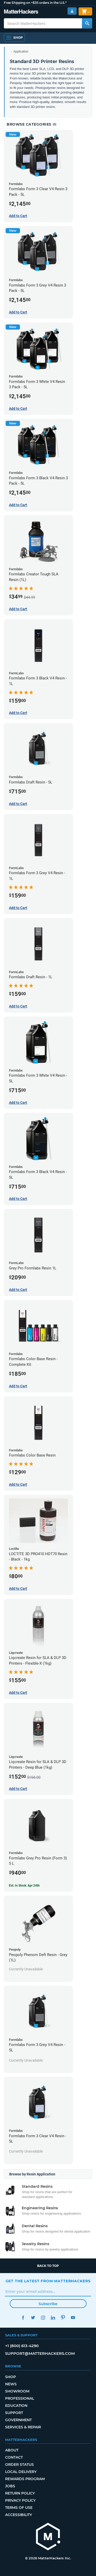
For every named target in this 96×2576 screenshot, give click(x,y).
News (11, 2384)
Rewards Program (25, 2479)
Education (16, 2405)
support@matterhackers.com (40, 2353)
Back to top (48, 2266)
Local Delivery (21, 2471)
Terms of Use (19, 2507)
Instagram (43, 2317)
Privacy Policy (20, 2500)
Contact (14, 2457)
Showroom (17, 2391)
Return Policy (20, 2493)
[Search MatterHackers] (87, 23)
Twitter (33, 2317)
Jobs (10, 2486)
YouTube (73, 2317)
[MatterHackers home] (48, 2537)
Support (14, 2412)
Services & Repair (23, 2427)
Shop (10, 2377)
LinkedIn (53, 2317)
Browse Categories (32, 124)
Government (18, 2420)
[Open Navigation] (14, 38)
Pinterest (63, 2317)
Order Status (19, 2464)
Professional (19, 2398)
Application (20, 51)
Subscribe (48, 2304)
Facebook (23, 2317)
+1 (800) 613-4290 (22, 2345)
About (11, 2450)
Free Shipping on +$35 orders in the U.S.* (35, 3)
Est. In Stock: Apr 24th (24, 1885)
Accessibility (18, 2514)
